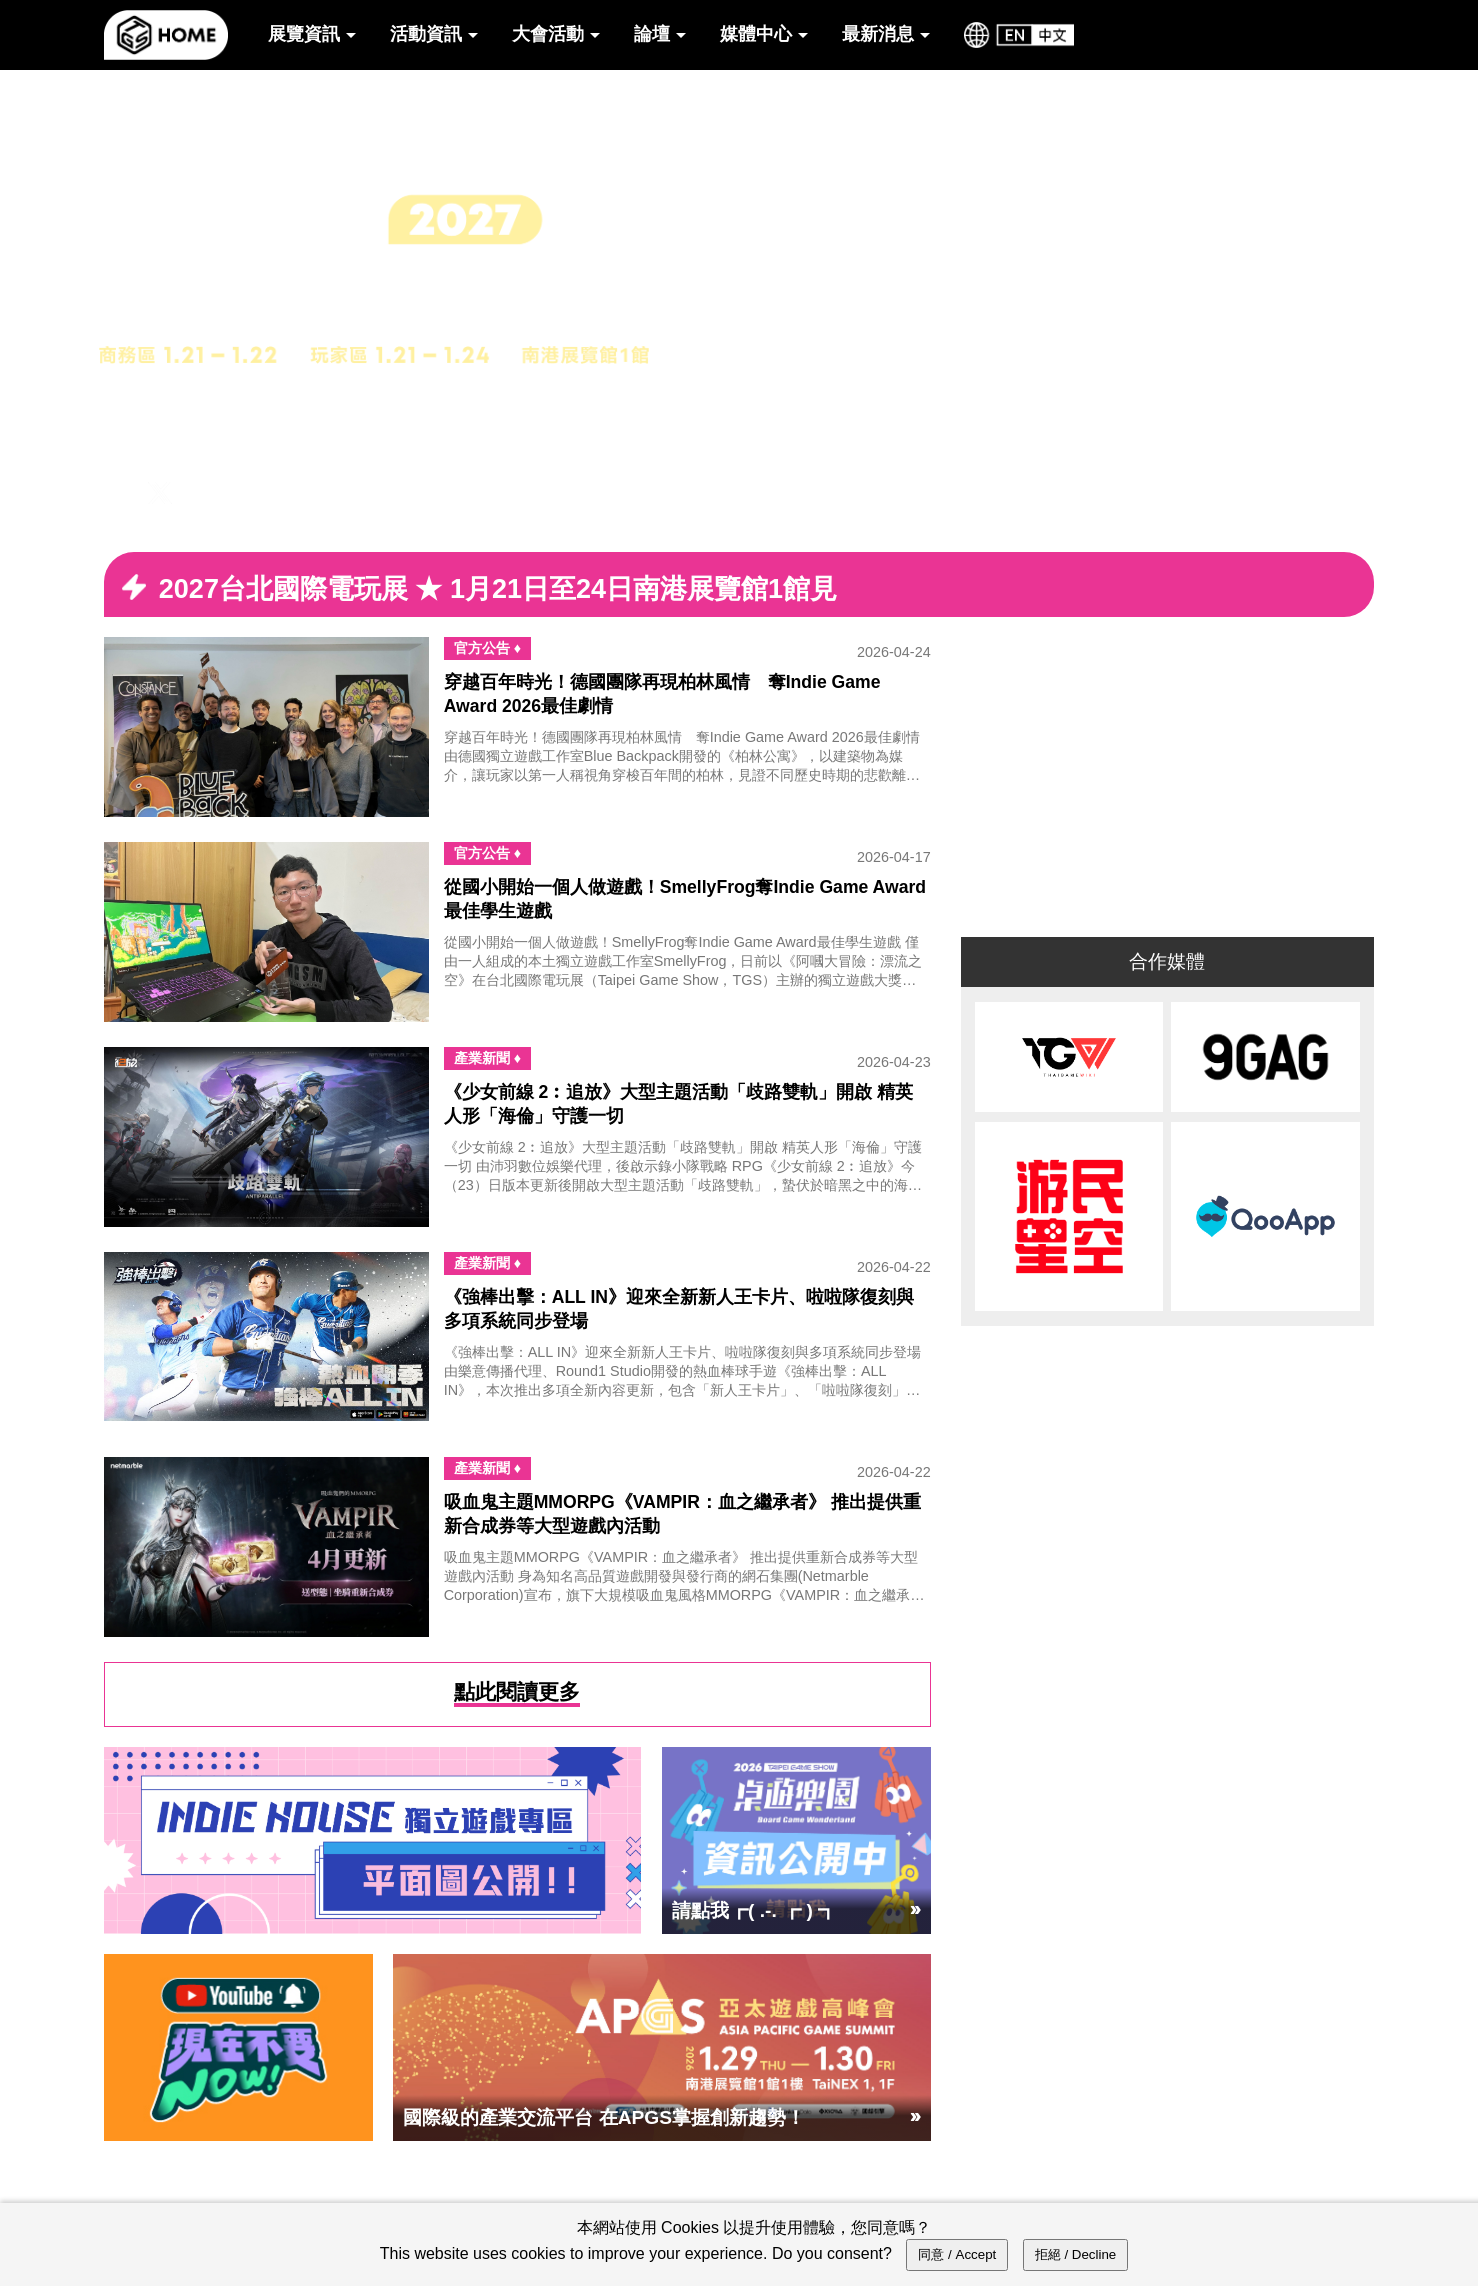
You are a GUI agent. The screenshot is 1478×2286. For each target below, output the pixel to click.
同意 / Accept (957, 2254)
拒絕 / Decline (1076, 2254)
